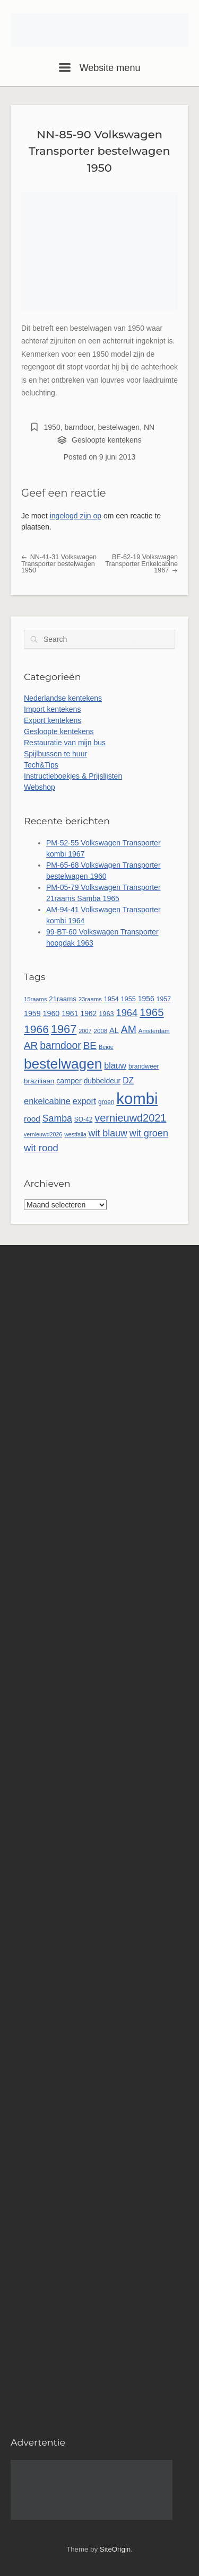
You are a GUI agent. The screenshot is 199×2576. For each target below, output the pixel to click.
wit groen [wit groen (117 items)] (148, 1133)
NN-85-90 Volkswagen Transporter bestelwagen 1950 (99, 151)
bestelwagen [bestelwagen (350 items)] (63, 1064)
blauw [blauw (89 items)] (115, 1065)
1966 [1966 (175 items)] (36, 1029)
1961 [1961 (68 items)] (70, 1013)
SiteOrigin (115, 2549)
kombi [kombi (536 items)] (137, 1098)
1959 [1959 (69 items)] (32, 1013)
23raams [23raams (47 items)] (90, 999)
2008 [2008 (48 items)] (101, 1031)
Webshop (39, 787)
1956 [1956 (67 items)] (146, 998)
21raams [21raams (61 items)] (62, 999)
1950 (52, 427)
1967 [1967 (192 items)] (63, 1029)
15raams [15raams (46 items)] (35, 999)
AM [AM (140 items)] (128, 1029)
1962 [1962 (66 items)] (88, 1013)
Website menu (100, 68)
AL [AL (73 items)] (114, 1030)
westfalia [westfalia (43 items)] (75, 1134)
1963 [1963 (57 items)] (106, 1014)
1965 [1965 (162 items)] (151, 1012)
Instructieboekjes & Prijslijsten (73, 776)
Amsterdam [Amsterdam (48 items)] (154, 1031)
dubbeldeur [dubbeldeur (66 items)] (102, 1081)
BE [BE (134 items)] (90, 1045)
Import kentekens (52, 709)
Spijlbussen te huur (55, 753)
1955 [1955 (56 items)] (128, 999)
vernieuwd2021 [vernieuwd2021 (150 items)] (130, 1118)
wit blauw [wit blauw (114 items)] (108, 1133)
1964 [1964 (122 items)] (126, 1012)
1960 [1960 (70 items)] (51, 1013)
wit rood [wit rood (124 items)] (41, 1147)
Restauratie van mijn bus (65, 742)
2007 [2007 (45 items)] (85, 1031)
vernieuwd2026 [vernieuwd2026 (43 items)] (43, 1134)
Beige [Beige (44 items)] (106, 1047)
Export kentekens (52, 720)
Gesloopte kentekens (107, 440)
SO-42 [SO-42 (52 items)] (83, 1119)
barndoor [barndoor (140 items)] (60, 1045)
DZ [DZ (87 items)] (128, 1080)
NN (149, 427)
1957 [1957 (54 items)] (164, 999)
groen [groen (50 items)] (106, 1102)
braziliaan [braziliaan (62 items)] (39, 1081)
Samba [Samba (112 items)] (57, 1118)
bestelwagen (119, 427)
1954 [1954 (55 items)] (111, 999)
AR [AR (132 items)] (31, 1045)
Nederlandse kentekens (63, 698)
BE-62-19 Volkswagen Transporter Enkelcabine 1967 (141, 563)
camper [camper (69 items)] (69, 1081)
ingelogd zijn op (75, 515)
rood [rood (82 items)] (32, 1118)
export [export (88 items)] (84, 1101)
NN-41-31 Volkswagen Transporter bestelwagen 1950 (59, 563)
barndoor (78, 427)
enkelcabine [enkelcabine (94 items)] (47, 1101)
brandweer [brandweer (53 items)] (143, 1066)
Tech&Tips (41, 765)
